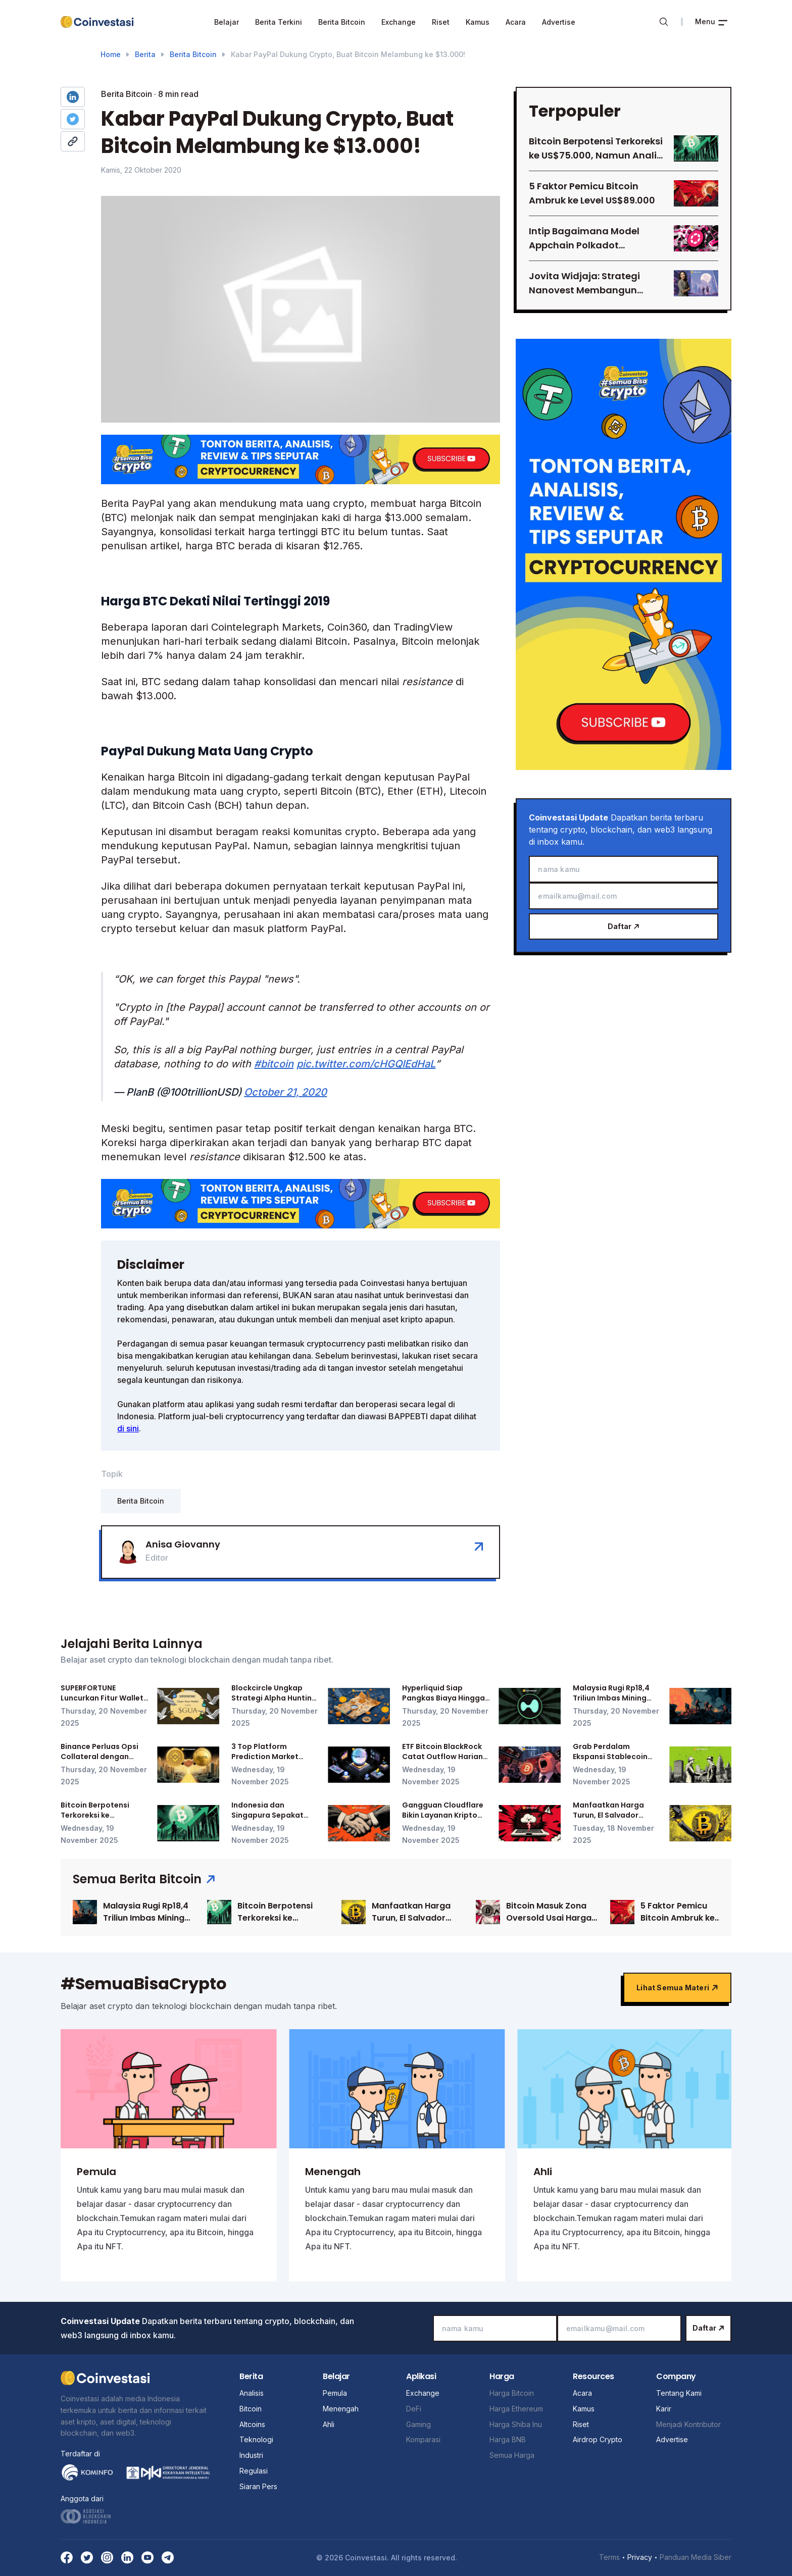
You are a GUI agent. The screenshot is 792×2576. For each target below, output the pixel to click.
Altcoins (252, 2424)
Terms (609, 2556)
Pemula (335, 2393)
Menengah (341, 2408)
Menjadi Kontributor (688, 2424)
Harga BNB (507, 2439)
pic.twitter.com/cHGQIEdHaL (365, 1064)
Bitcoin (250, 2408)
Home (111, 54)
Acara (516, 22)
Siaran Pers (258, 2486)
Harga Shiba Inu (515, 2424)
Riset (441, 22)
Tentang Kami (679, 2393)
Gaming (418, 2424)
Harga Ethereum (516, 2408)
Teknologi (256, 2439)
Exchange (398, 22)
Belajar (226, 22)
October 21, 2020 (285, 1092)
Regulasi (253, 2470)
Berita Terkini (278, 22)
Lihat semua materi (677, 1987)
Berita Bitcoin (341, 22)
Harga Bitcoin (511, 2393)
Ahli (328, 2424)
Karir (663, 2408)
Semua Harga (511, 2455)
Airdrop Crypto (597, 2439)
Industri (251, 2455)
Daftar (623, 926)
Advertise (558, 22)
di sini (128, 1428)
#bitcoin (273, 1064)
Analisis (251, 2393)
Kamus (477, 22)
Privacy (639, 2557)
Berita (145, 54)
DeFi (413, 2408)
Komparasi (423, 2439)
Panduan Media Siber (695, 2556)
